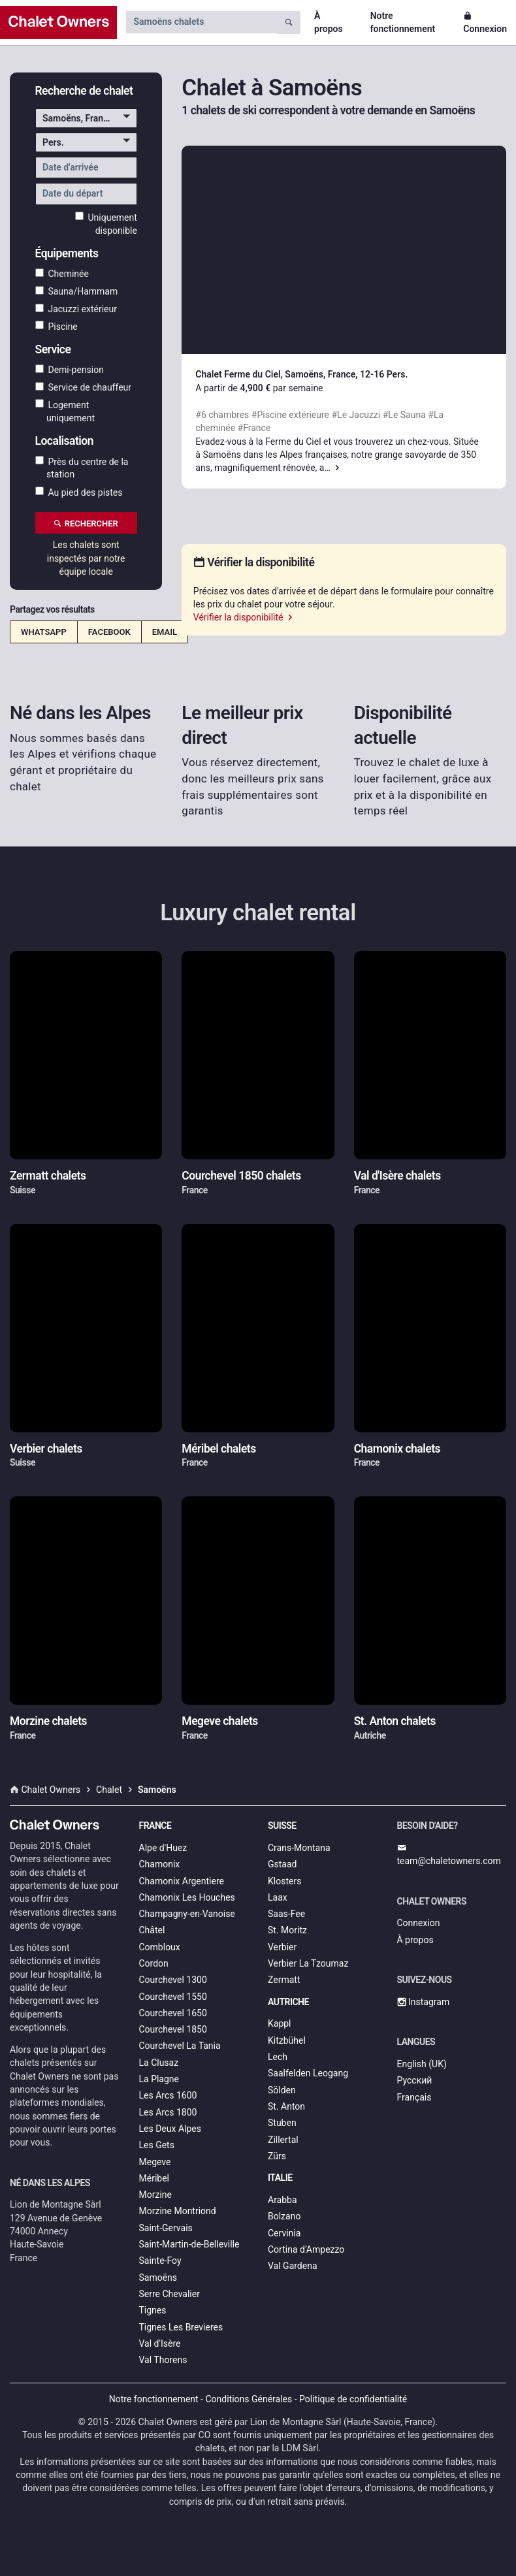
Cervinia (284, 2233)
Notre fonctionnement (403, 22)
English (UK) (422, 2064)
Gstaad (282, 1864)
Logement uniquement (65, 411)
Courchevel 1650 (173, 2013)
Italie (280, 2177)
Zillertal (283, 2139)
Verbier (282, 1947)
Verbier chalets (46, 1448)
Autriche (288, 2002)
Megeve (155, 2162)
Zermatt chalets (48, 1175)
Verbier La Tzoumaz (308, 1963)
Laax (277, 1897)
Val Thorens (163, 2360)
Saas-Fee (286, 1913)
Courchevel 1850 (173, 2029)
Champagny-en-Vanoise (187, 1913)
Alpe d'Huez (163, 1848)
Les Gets (156, 2145)
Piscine (56, 326)
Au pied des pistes (79, 492)
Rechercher (86, 523)
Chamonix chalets (397, 1448)
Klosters (284, 1881)
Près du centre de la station (82, 467)
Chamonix (159, 1864)
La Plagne (159, 2079)
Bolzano (284, 2216)
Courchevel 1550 (173, 1996)
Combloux (159, 1947)
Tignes (153, 2310)
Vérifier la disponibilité (244, 617)
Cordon (154, 1963)
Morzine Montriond (177, 2211)
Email (164, 632)
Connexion (485, 22)
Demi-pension (69, 369)
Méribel (154, 2178)
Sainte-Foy (160, 2260)
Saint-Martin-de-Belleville (189, 2244)
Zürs (277, 2156)
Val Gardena (292, 2266)
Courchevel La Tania (180, 2045)
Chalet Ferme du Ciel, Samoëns (259, 374)
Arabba (282, 2200)
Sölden (282, 2090)
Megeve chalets (220, 1721)
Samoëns (158, 2277)
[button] (86, 118)
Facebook (109, 632)
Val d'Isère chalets (397, 1175)
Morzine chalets (48, 1721)
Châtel (152, 1930)
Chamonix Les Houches (187, 1897)
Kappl (279, 2023)
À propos (328, 22)
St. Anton (286, 2106)
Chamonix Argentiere (181, 1881)
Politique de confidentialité (353, 2399)
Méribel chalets (218, 1448)
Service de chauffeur (83, 387)
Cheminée (62, 273)
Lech (277, 2057)
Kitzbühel (287, 2040)
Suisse (282, 1825)
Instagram (423, 2002)
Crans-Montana (299, 1848)
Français (414, 2097)
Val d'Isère (160, 2343)
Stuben (282, 2122)
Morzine (155, 2194)
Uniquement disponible (106, 223)
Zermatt (284, 1979)
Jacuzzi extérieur (76, 309)
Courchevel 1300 (173, 1979)
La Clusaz (159, 2062)
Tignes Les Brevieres (181, 2327)
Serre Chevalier (169, 2294)
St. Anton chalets (395, 1721)
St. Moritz (287, 1930)
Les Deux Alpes (170, 2128)
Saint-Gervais (166, 2228)
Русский (414, 2080)
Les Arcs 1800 (168, 2112)
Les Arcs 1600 (168, 2095)
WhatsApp (44, 632)
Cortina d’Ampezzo (306, 2249)
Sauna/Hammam (76, 291)
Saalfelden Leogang (308, 2073)
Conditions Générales (248, 2399)
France (155, 1825)
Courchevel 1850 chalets (241, 1175)
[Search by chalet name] (201, 22)
